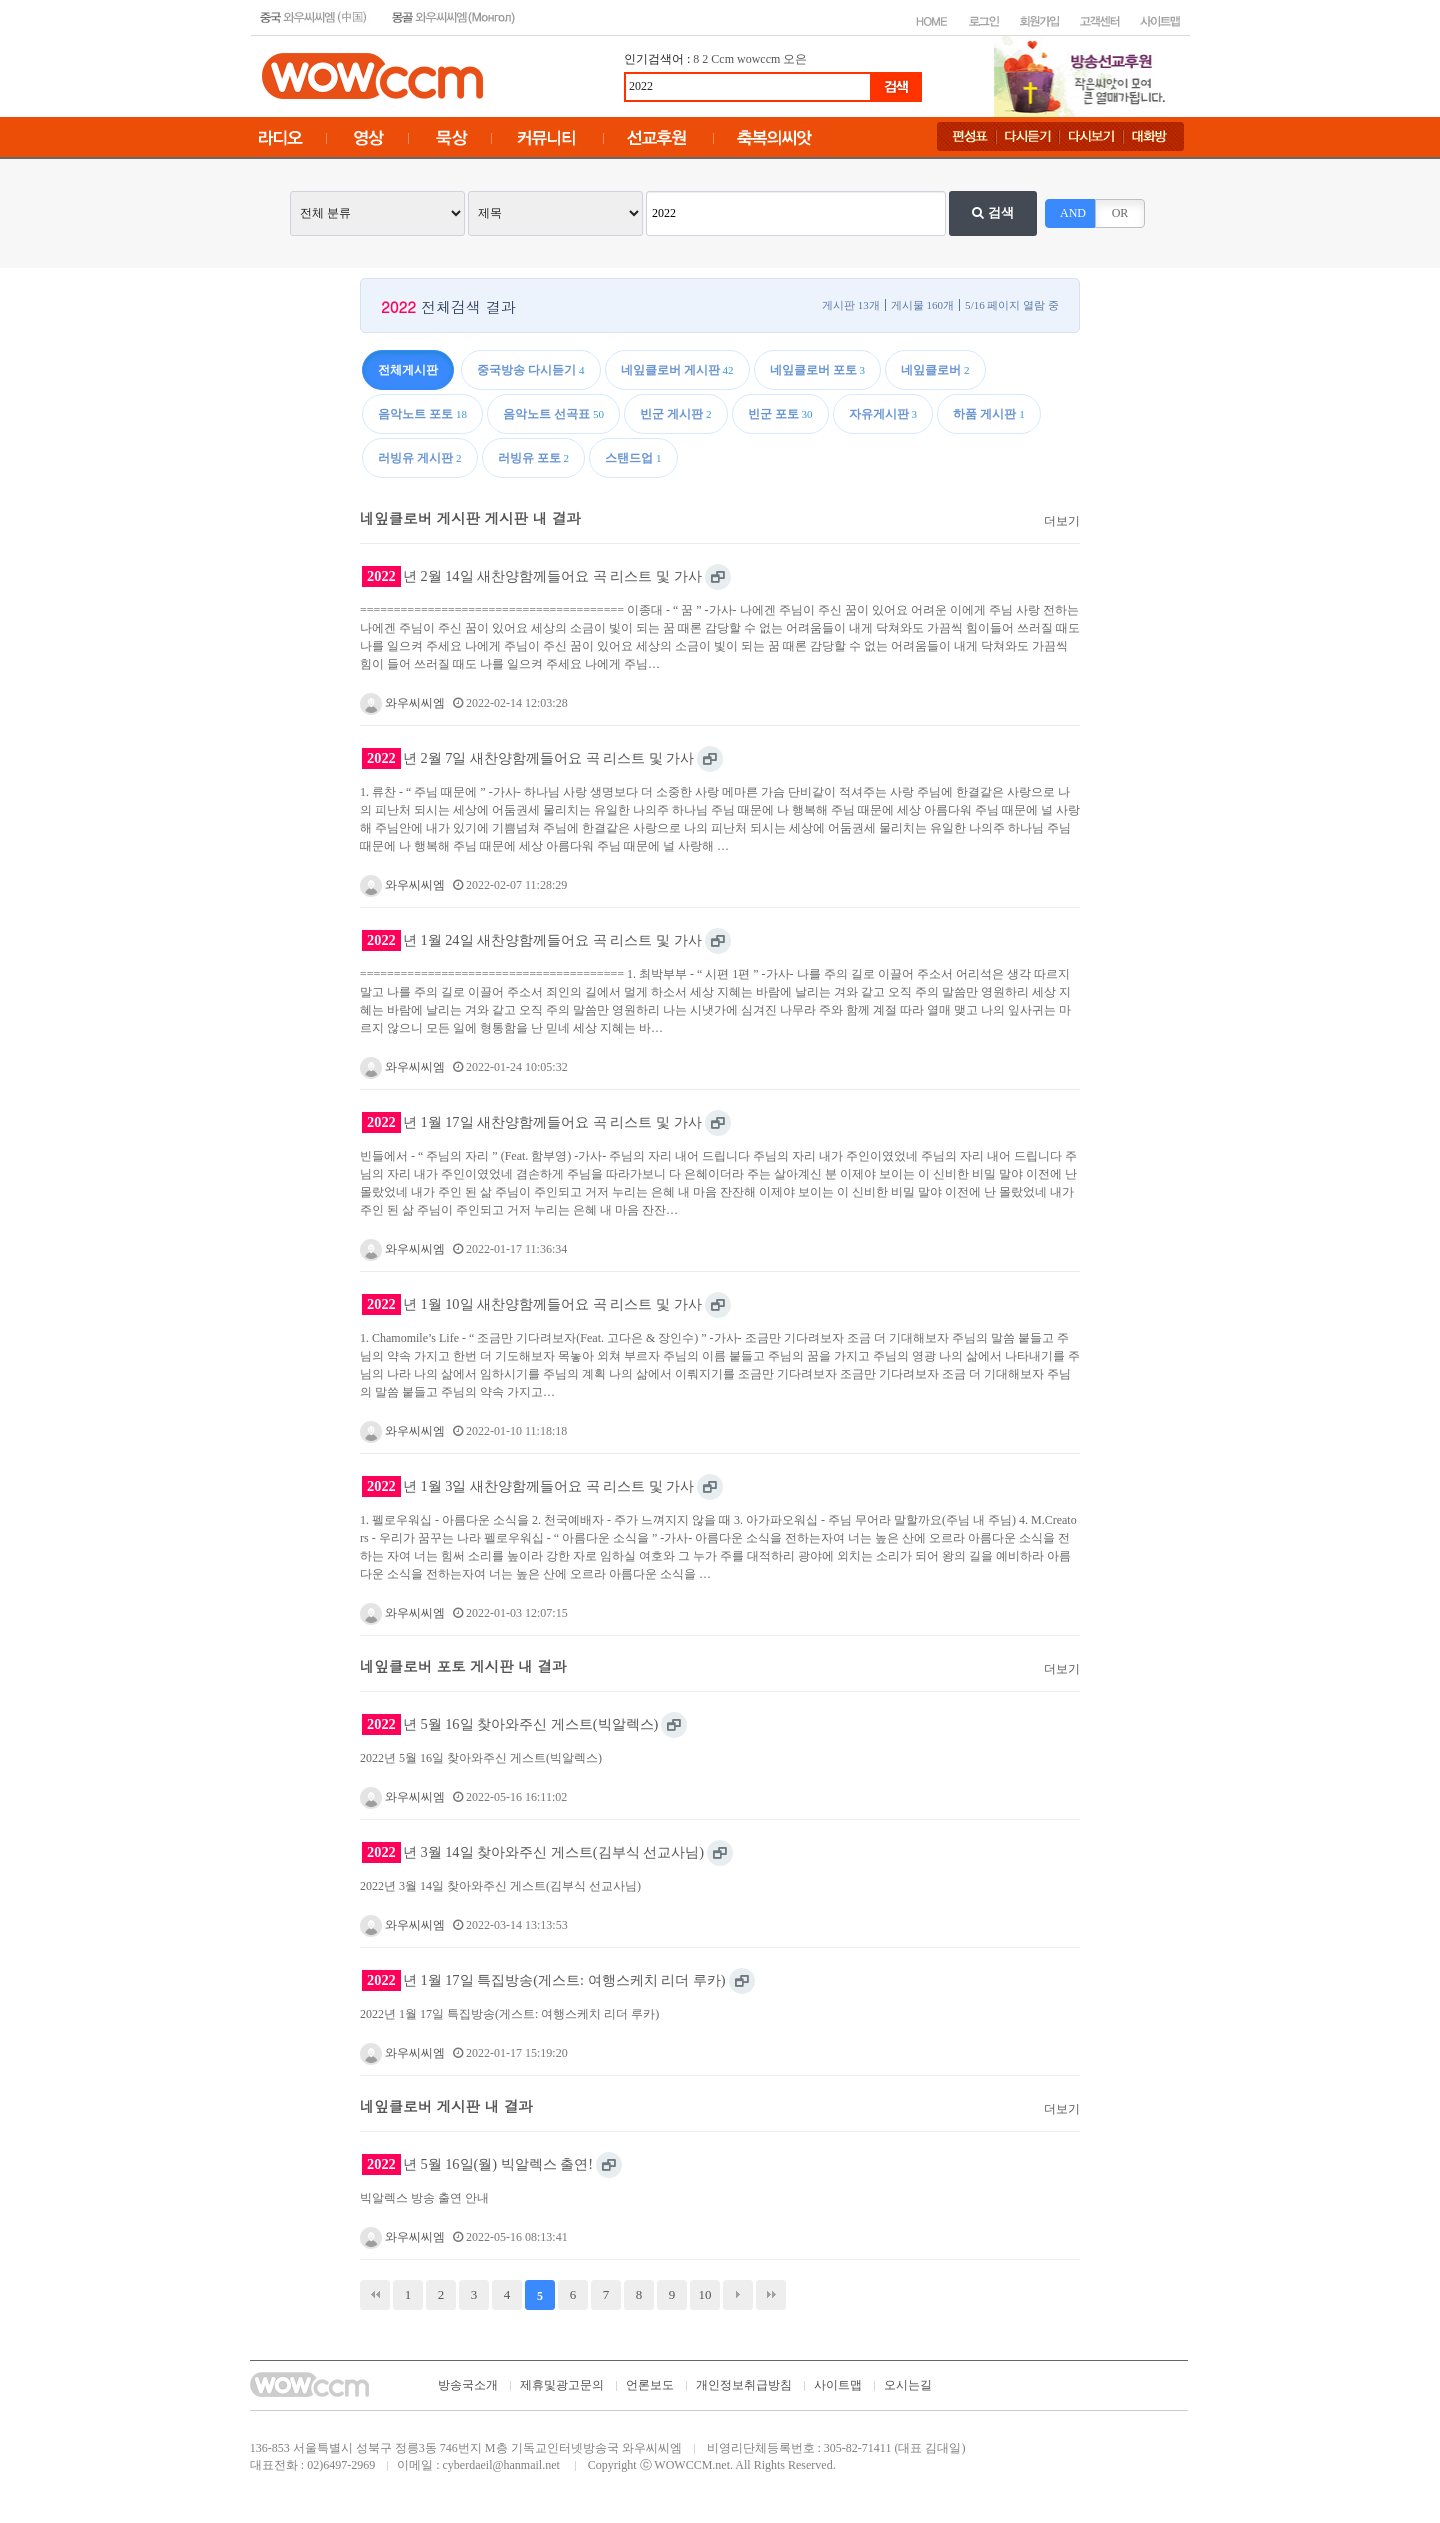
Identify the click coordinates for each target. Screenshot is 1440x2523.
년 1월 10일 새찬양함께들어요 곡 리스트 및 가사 (532, 1304)
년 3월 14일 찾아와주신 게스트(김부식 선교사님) (533, 1852)
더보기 (1062, 521)
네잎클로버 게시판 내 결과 (446, 2106)
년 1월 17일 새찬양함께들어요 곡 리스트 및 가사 (532, 1122)
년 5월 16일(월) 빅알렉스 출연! (477, 2164)
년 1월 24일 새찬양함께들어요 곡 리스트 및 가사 (532, 940)
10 (705, 2294)
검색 (992, 212)
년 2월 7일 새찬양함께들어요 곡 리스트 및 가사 (528, 758)
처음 (375, 2295)
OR (1120, 213)
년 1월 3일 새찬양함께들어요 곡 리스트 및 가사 (528, 1486)
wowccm (758, 59)
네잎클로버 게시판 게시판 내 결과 (470, 518)
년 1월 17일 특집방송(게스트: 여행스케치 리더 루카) (544, 1980)
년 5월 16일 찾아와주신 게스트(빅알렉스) (510, 1724)
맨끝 (771, 2295)
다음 (738, 2295)
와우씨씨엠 (402, 703)
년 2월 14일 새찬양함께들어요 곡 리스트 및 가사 (532, 576)
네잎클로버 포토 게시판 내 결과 (463, 1666)
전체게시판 (408, 370)
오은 (795, 59)
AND (1073, 213)
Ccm (722, 59)
